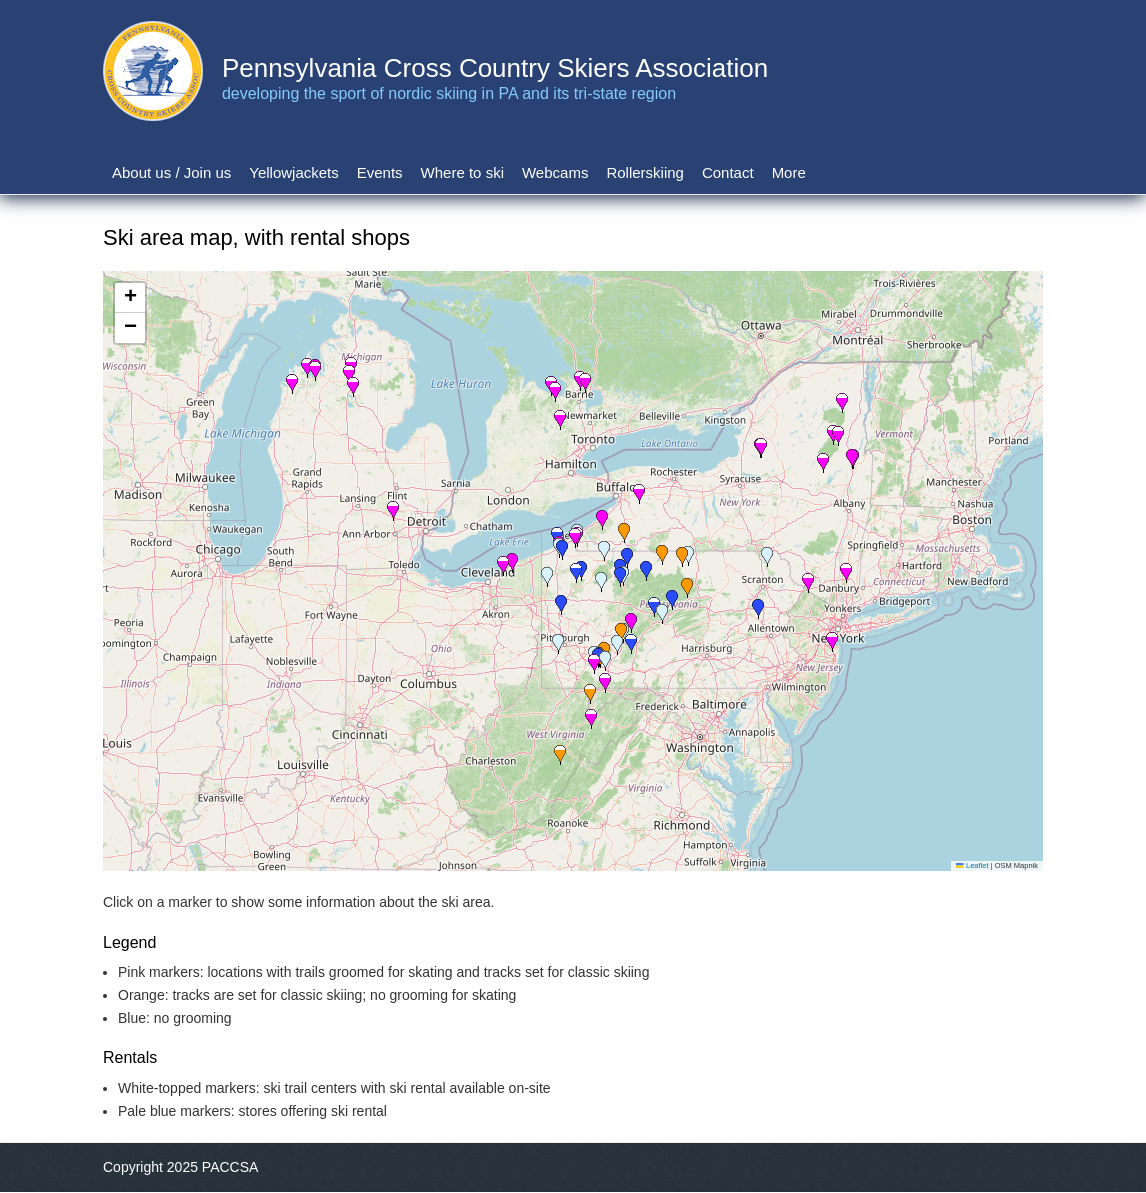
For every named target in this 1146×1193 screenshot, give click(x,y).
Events (380, 172)
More (789, 172)
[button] (605, 661)
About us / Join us (171, 172)
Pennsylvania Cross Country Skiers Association (495, 68)
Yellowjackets (294, 172)
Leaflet (972, 865)
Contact (728, 172)
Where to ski (462, 172)
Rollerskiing (645, 172)
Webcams (555, 172)
